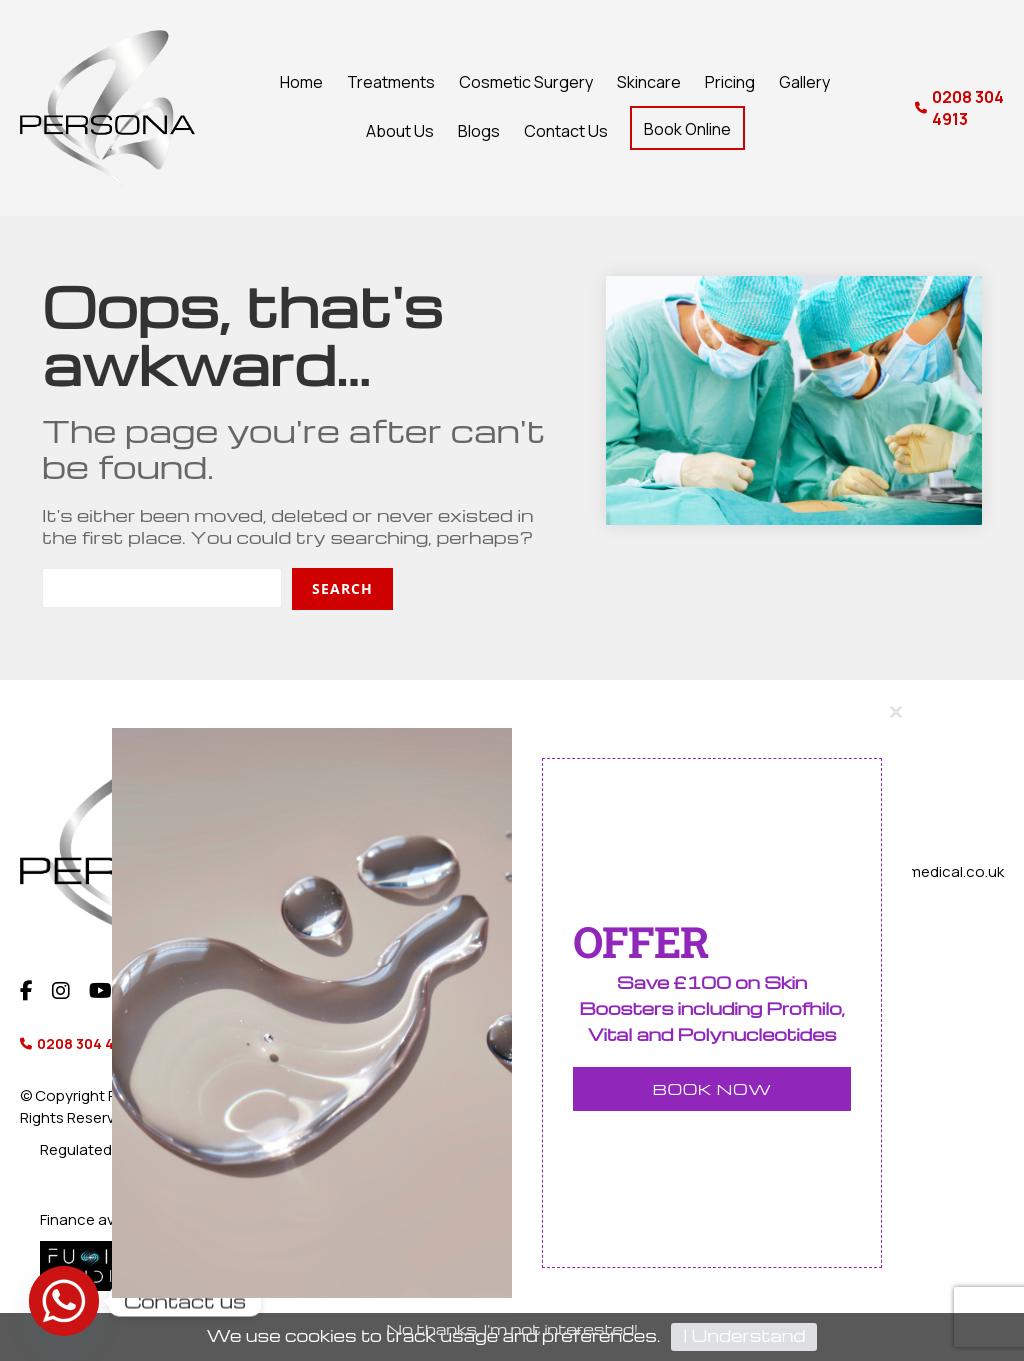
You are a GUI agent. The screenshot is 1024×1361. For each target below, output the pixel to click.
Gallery (804, 82)
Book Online (687, 129)
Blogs (479, 131)
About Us (400, 131)
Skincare (649, 82)
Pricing (730, 82)
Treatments (391, 82)
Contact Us (566, 131)
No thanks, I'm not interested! (512, 1330)
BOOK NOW (712, 1090)
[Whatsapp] (64, 1301)
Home (301, 82)
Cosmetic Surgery (526, 82)
